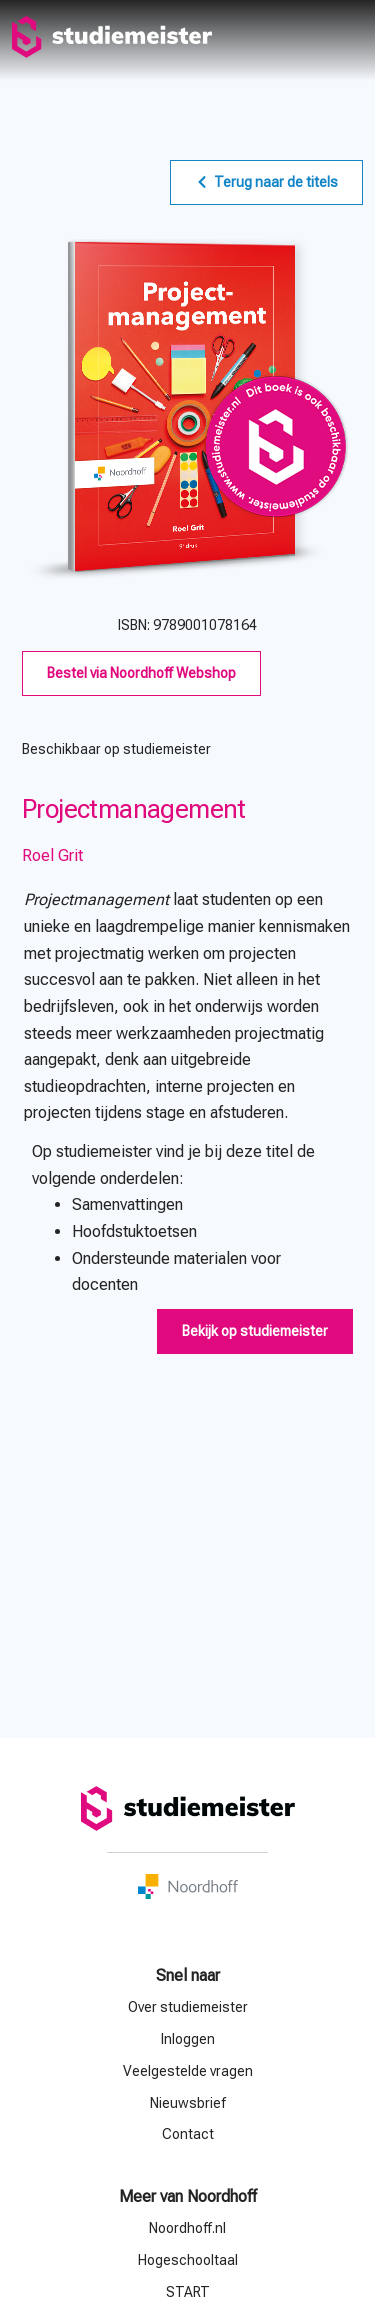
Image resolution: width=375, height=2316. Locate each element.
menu (347, 37)
